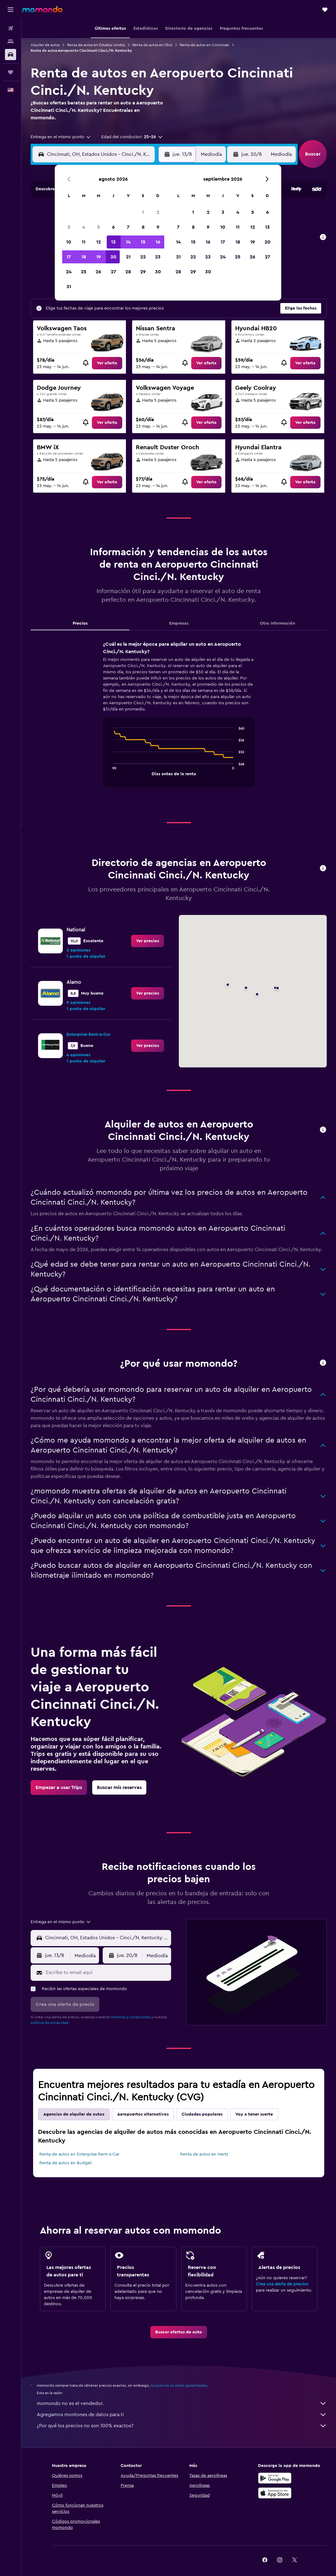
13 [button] (113, 242)
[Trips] (10, 72)
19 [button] (98, 256)
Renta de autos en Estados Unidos (96, 45)
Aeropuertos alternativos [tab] (143, 2114)
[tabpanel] (179, 720)
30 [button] (158, 271)
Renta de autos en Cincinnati (204, 45)
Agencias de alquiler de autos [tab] (73, 2114)
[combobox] (61, 137)
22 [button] (143, 256)
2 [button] (158, 212)
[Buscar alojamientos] (10, 41)
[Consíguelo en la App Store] (274, 2493)
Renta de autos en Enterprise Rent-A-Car (79, 2154)
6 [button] (113, 227)
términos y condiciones (130, 2017)
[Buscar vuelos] (10, 28)
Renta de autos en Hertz (204, 2154)
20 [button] (113, 256)
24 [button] (68, 271)
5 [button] (98, 227)
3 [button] (68, 227)
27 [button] (113, 271)
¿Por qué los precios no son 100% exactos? (182, 2425)
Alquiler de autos (45, 45)
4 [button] (83, 227)
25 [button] (83, 271)
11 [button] (83, 242)
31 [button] (69, 286)
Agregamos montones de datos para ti (182, 2414)
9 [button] (158, 227)
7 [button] (128, 227)
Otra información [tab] (277, 623)
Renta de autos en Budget (65, 2163)
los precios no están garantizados (179, 2385)
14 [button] (128, 242)
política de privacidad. (50, 2022)
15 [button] (143, 242)
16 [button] (158, 242)
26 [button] (98, 271)
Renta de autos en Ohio (152, 45)
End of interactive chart (110, 770)
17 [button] (69, 256)
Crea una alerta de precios (282, 2284)
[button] (10, 9)
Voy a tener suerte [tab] (254, 2114)
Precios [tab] (80, 623)
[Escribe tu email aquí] (107, 1972)
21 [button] (128, 256)
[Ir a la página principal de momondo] (42, 9)
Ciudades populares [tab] (202, 2114)
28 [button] (128, 271)
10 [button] (68, 242)
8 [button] (143, 227)
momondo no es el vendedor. (182, 2403)
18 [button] (83, 256)
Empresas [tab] (178, 623)
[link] (107, 363)
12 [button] (98, 242)
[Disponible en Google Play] (274, 2478)
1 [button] (143, 212)
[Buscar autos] (10, 54)
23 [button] (158, 256)
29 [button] (143, 271)
